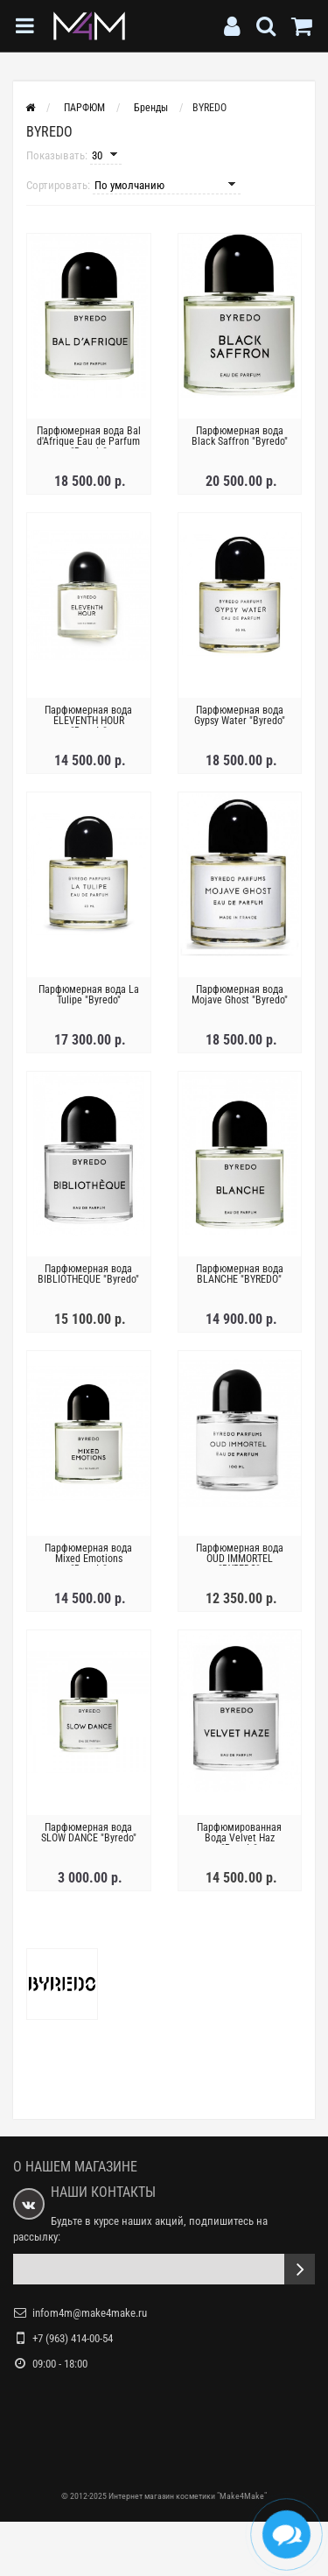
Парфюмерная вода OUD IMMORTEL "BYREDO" (239, 1558)
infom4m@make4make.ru (89, 2312)
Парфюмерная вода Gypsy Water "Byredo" (239, 715)
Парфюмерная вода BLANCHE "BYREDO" (239, 1273)
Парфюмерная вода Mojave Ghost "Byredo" (240, 994)
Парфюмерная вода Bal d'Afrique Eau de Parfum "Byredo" (89, 441)
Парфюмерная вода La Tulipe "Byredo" (88, 994)
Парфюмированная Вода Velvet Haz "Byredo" (239, 1838)
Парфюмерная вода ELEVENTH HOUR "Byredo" (88, 720)
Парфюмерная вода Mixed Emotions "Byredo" (88, 1558)
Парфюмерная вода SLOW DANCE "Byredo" (88, 1832)
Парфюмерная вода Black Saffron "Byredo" (240, 436)
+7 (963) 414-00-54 (72, 2338)
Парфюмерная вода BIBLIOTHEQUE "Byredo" (88, 1273)
